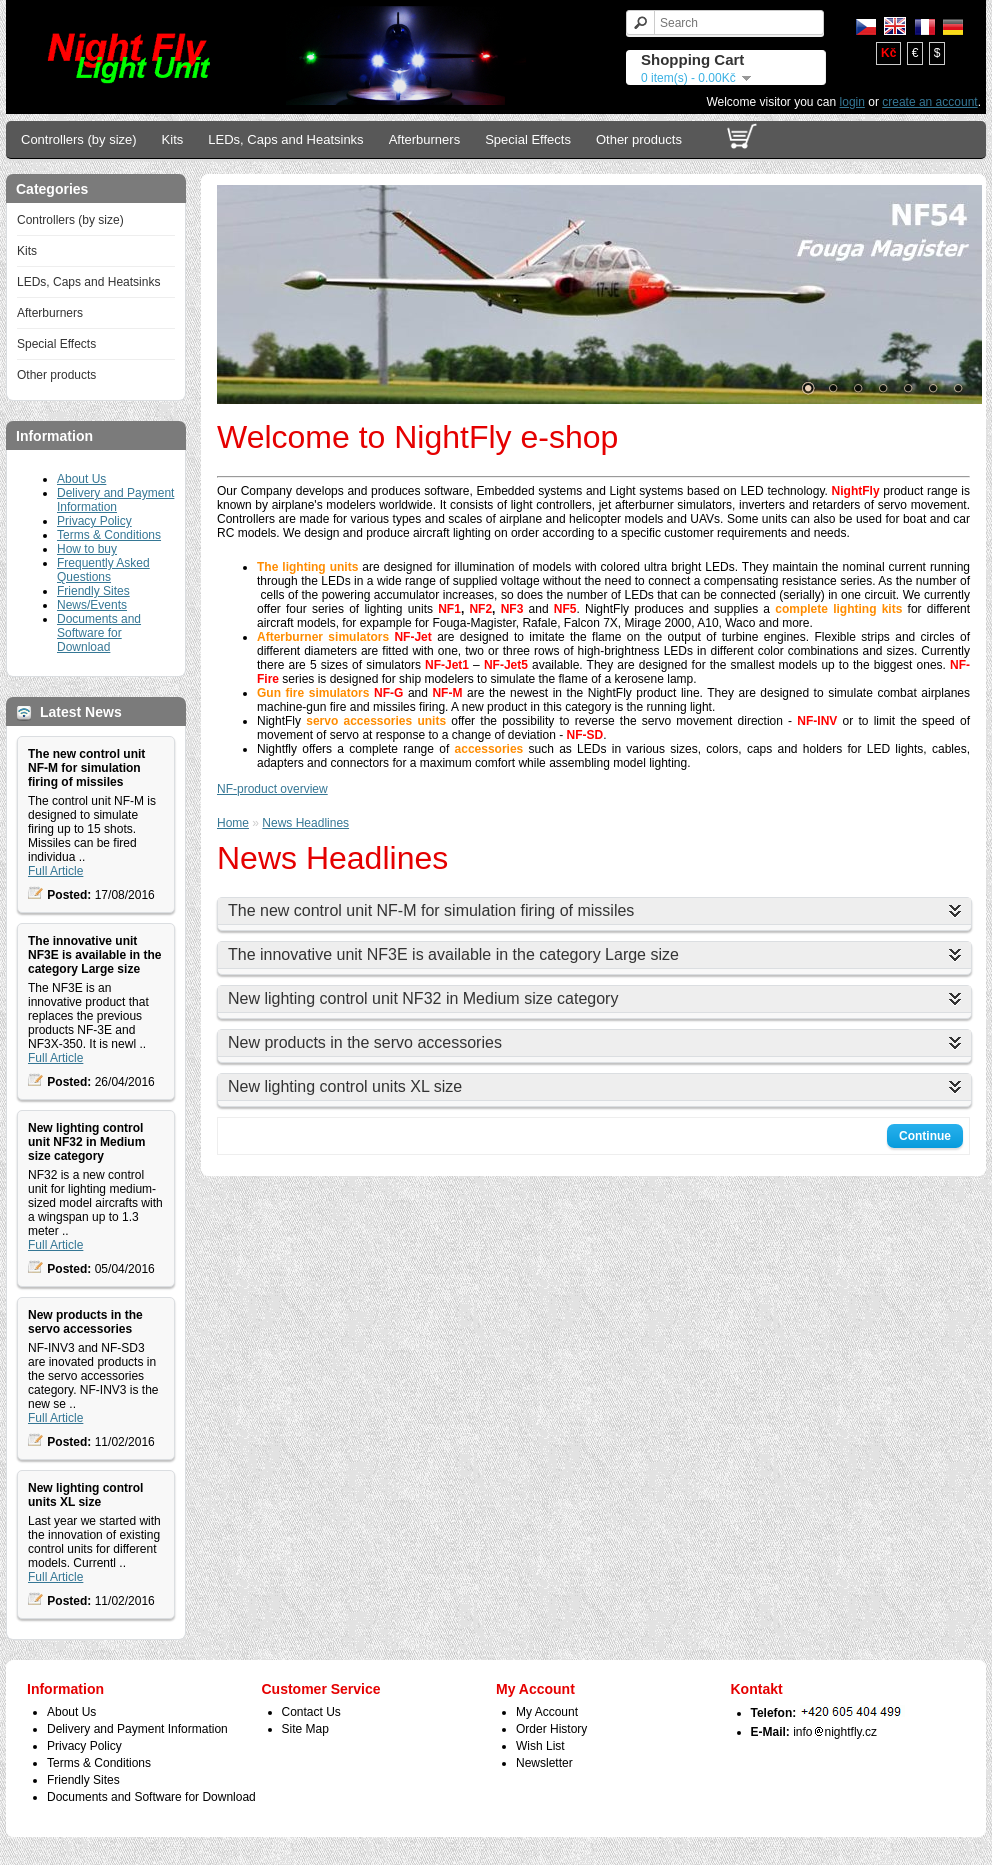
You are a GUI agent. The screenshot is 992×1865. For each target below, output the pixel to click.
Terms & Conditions (109, 535)
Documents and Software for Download (99, 633)
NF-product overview (272, 789)
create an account (929, 102)
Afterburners (425, 139)
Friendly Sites (93, 591)
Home (233, 823)
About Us (81, 479)
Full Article (55, 871)
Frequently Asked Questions (103, 570)
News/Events (92, 605)
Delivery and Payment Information (115, 500)
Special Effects (528, 139)
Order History (551, 1729)
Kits (173, 139)
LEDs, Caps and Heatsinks (285, 139)
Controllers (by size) (79, 139)
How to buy (87, 549)
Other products (639, 139)
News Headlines (305, 823)
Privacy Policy (94, 521)
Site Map (305, 1729)
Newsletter (544, 1763)
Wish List (540, 1746)
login (852, 102)
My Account (547, 1712)
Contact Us (311, 1712)
